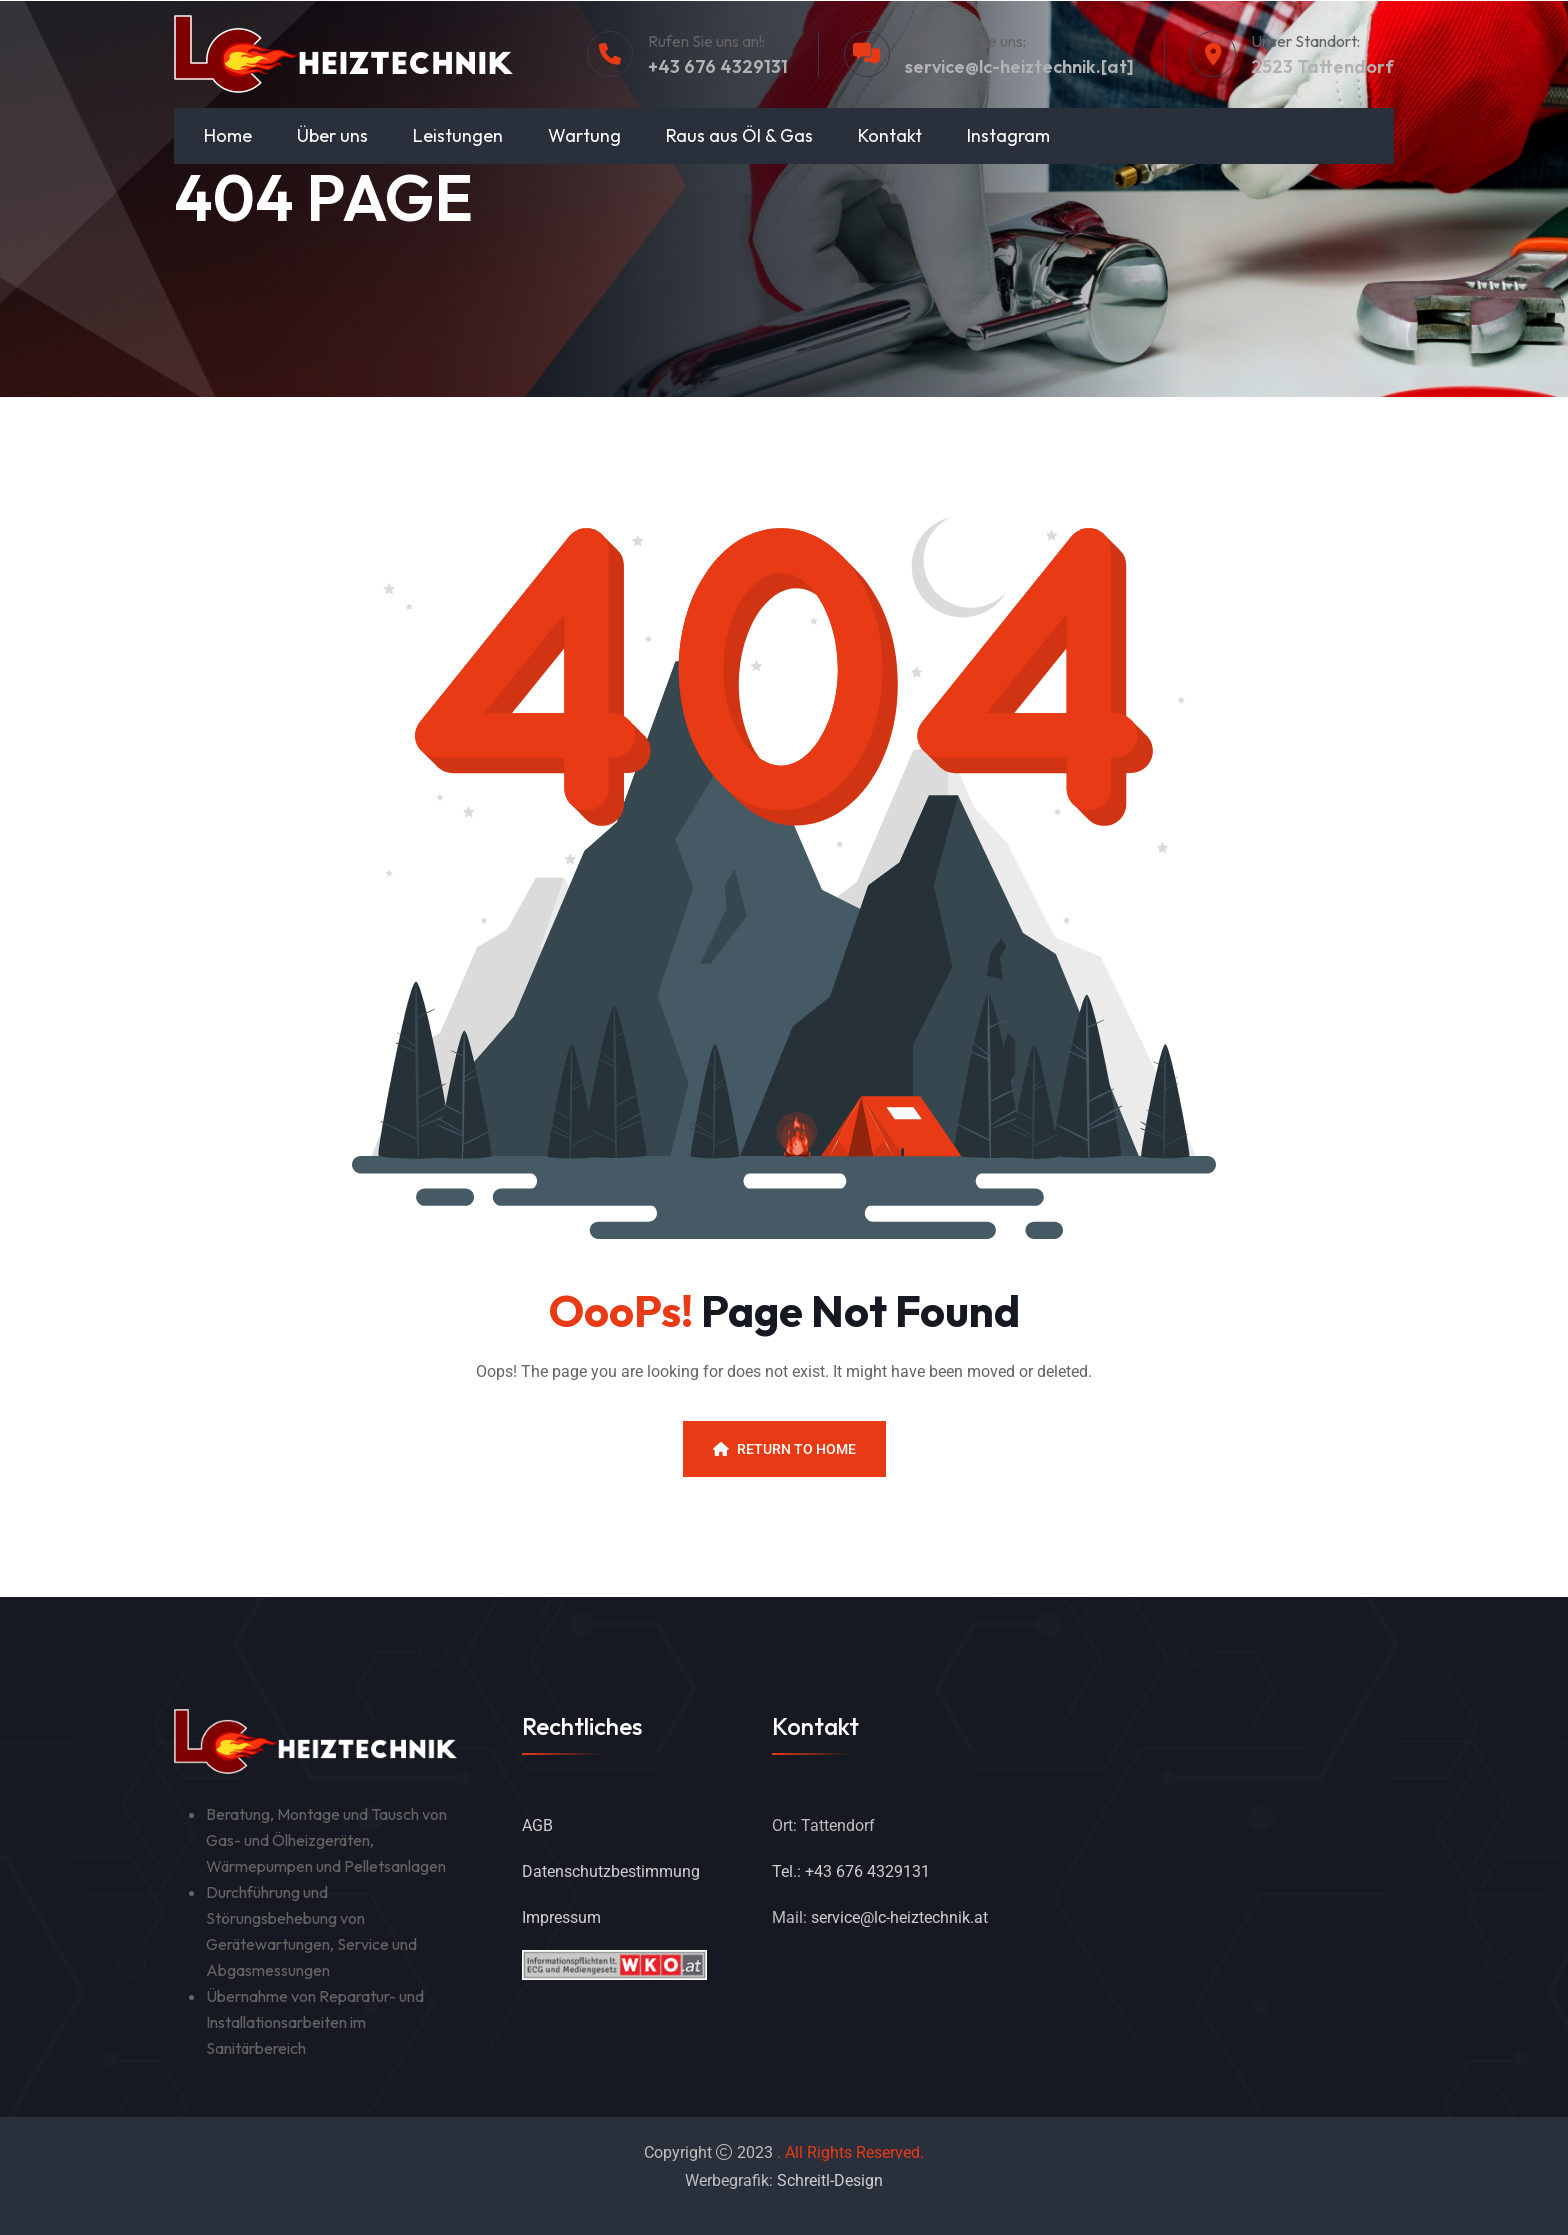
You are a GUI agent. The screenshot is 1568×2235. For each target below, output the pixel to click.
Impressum (561, 1917)
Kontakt (890, 135)
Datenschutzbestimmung (611, 1871)
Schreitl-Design (830, 2180)
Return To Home (784, 1449)
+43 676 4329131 (718, 66)
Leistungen (458, 135)
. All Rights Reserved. (850, 2152)
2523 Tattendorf (1322, 66)
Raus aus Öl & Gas (739, 135)
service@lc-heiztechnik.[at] (1019, 66)
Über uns (332, 135)
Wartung (584, 135)
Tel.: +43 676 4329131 (851, 1871)
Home (228, 135)
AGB (537, 1825)
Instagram (1008, 135)
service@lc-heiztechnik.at (899, 1917)
